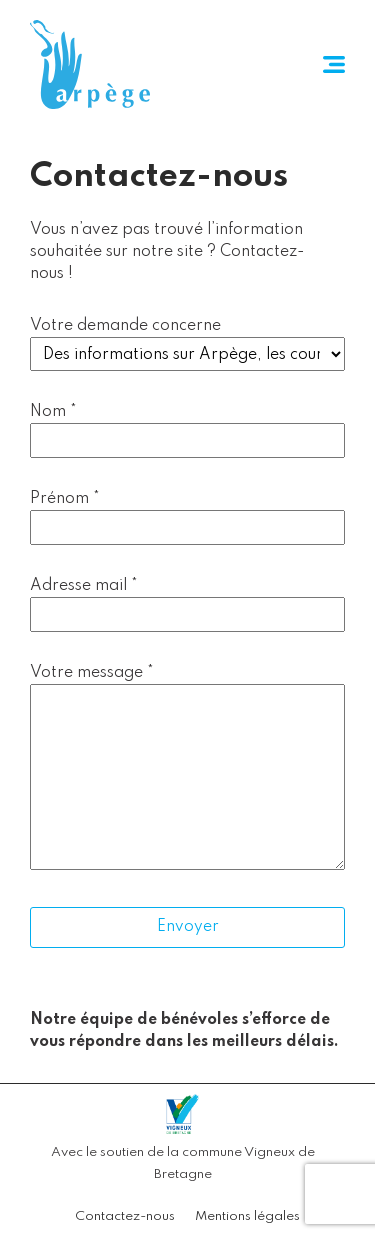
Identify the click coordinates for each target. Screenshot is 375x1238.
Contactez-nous (125, 1216)
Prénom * (65, 499)
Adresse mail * (84, 586)
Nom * (53, 412)
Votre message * (92, 673)
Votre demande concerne (125, 326)
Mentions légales (247, 1216)
